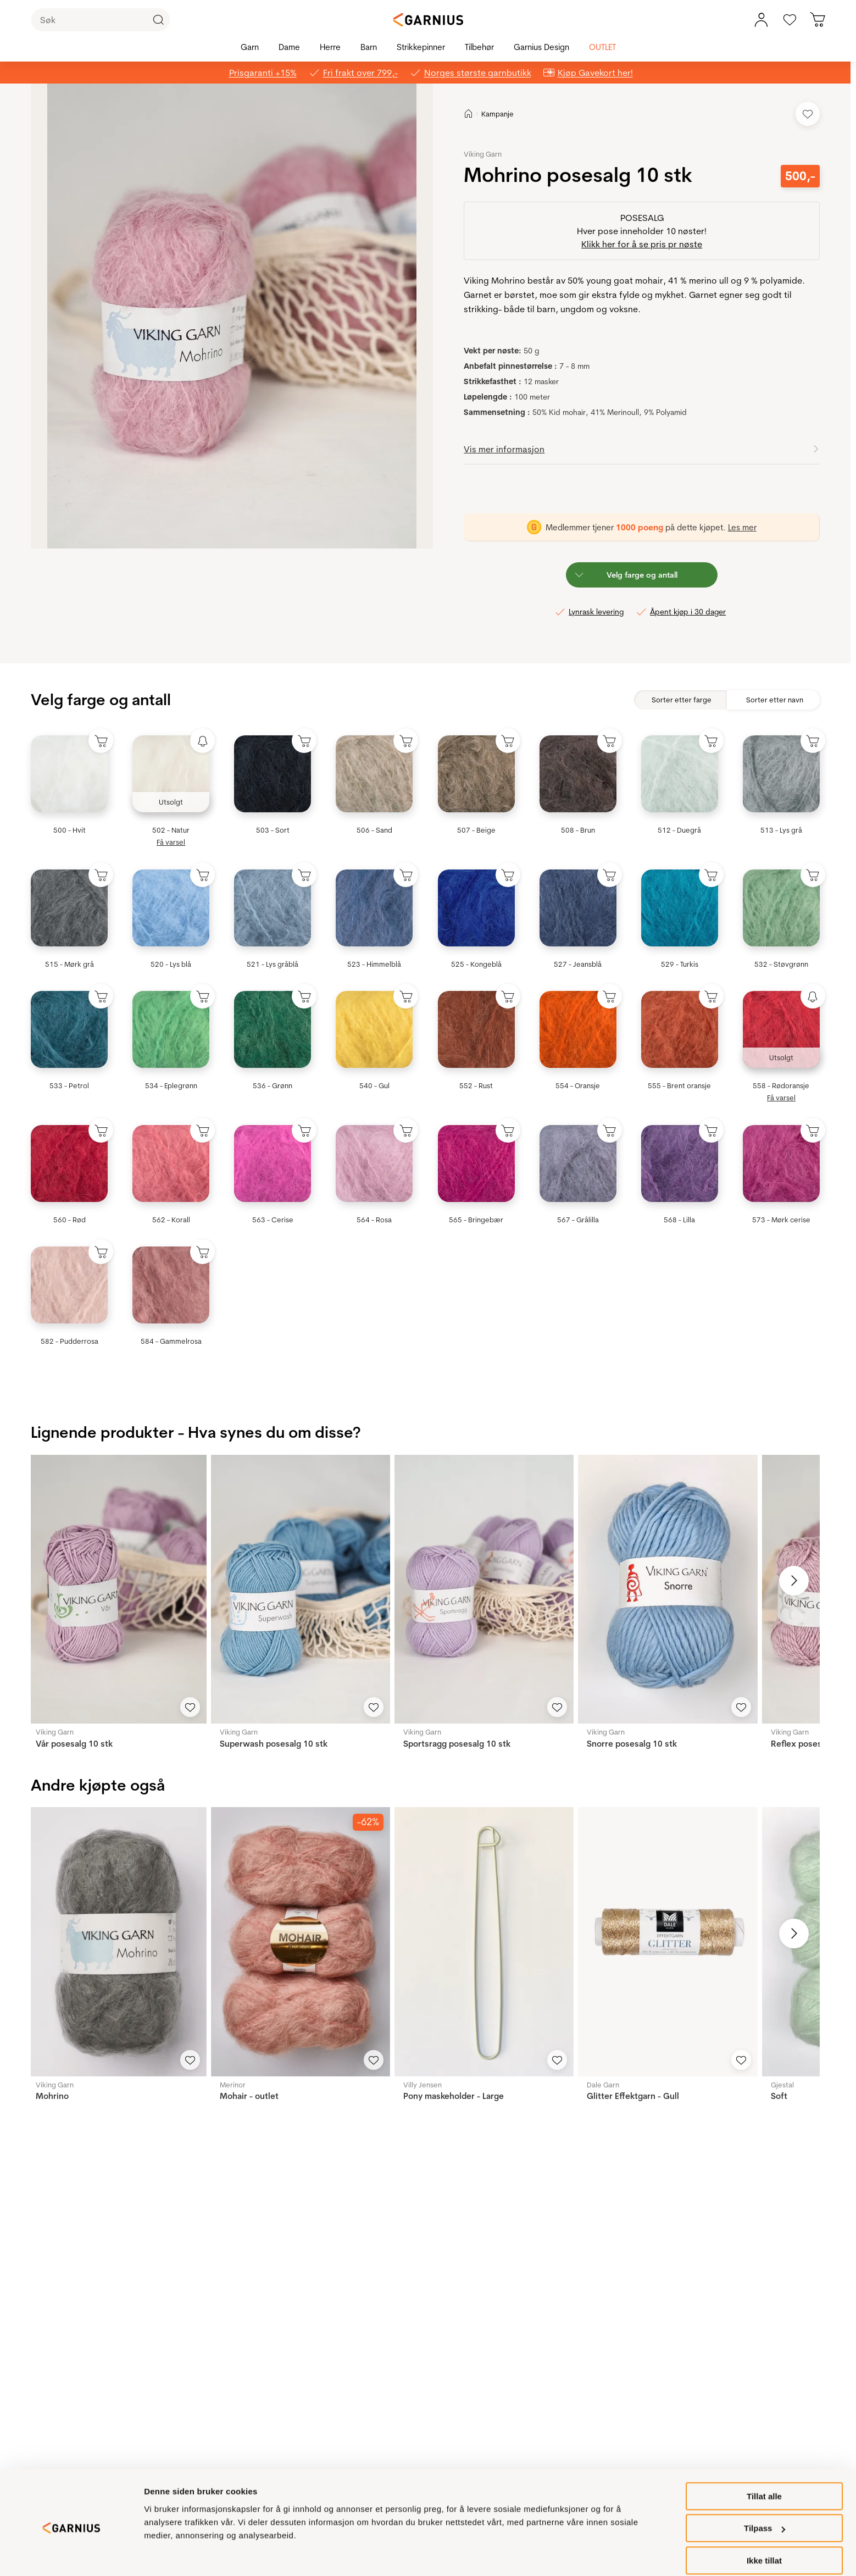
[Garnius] (428, 19)
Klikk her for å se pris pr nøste (641, 244)
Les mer (742, 527)
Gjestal (782, 2084)
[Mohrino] (116, 1941)
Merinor (233, 2084)
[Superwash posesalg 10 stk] (300, 1589)
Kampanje (497, 113)
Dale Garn (603, 2084)
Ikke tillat (764, 2548)
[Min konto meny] (761, 20)
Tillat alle (764, 2484)
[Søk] (100, 20)
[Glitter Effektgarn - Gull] (667, 1941)
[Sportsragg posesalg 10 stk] (484, 1589)
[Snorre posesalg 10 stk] (667, 1589)
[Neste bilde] (794, 1581)
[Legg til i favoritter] (808, 114)
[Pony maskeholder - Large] (484, 1941)
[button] (231, 316)
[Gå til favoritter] (789, 20)
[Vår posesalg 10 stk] (116, 1589)
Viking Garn (483, 153)
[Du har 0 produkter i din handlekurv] (818, 20)
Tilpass (764, 2517)
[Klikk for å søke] (158, 20)
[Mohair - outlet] (300, 1941)
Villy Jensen (422, 2084)
